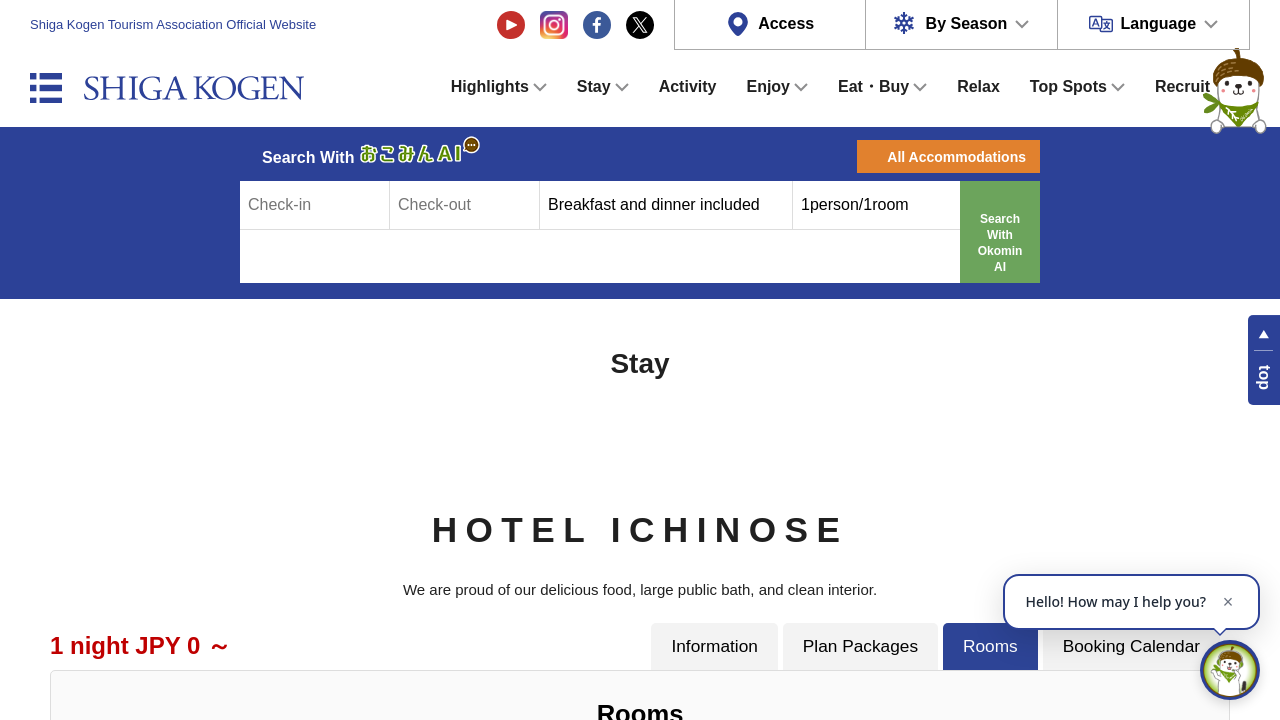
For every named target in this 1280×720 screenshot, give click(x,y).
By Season (967, 23)
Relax (978, 86)
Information (714, 646)
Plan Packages (860, 646)
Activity (688, 86)
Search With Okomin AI (1000, 242)
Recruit (1182, 86)
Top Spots (1068, 86)
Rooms (990, 646)
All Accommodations (956, 157)
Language (1159, 23)
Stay (594, 86)
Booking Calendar (1131, 646)
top (1264, 377)
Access (786, 23)
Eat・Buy (873, 86)
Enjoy (768, 86)
